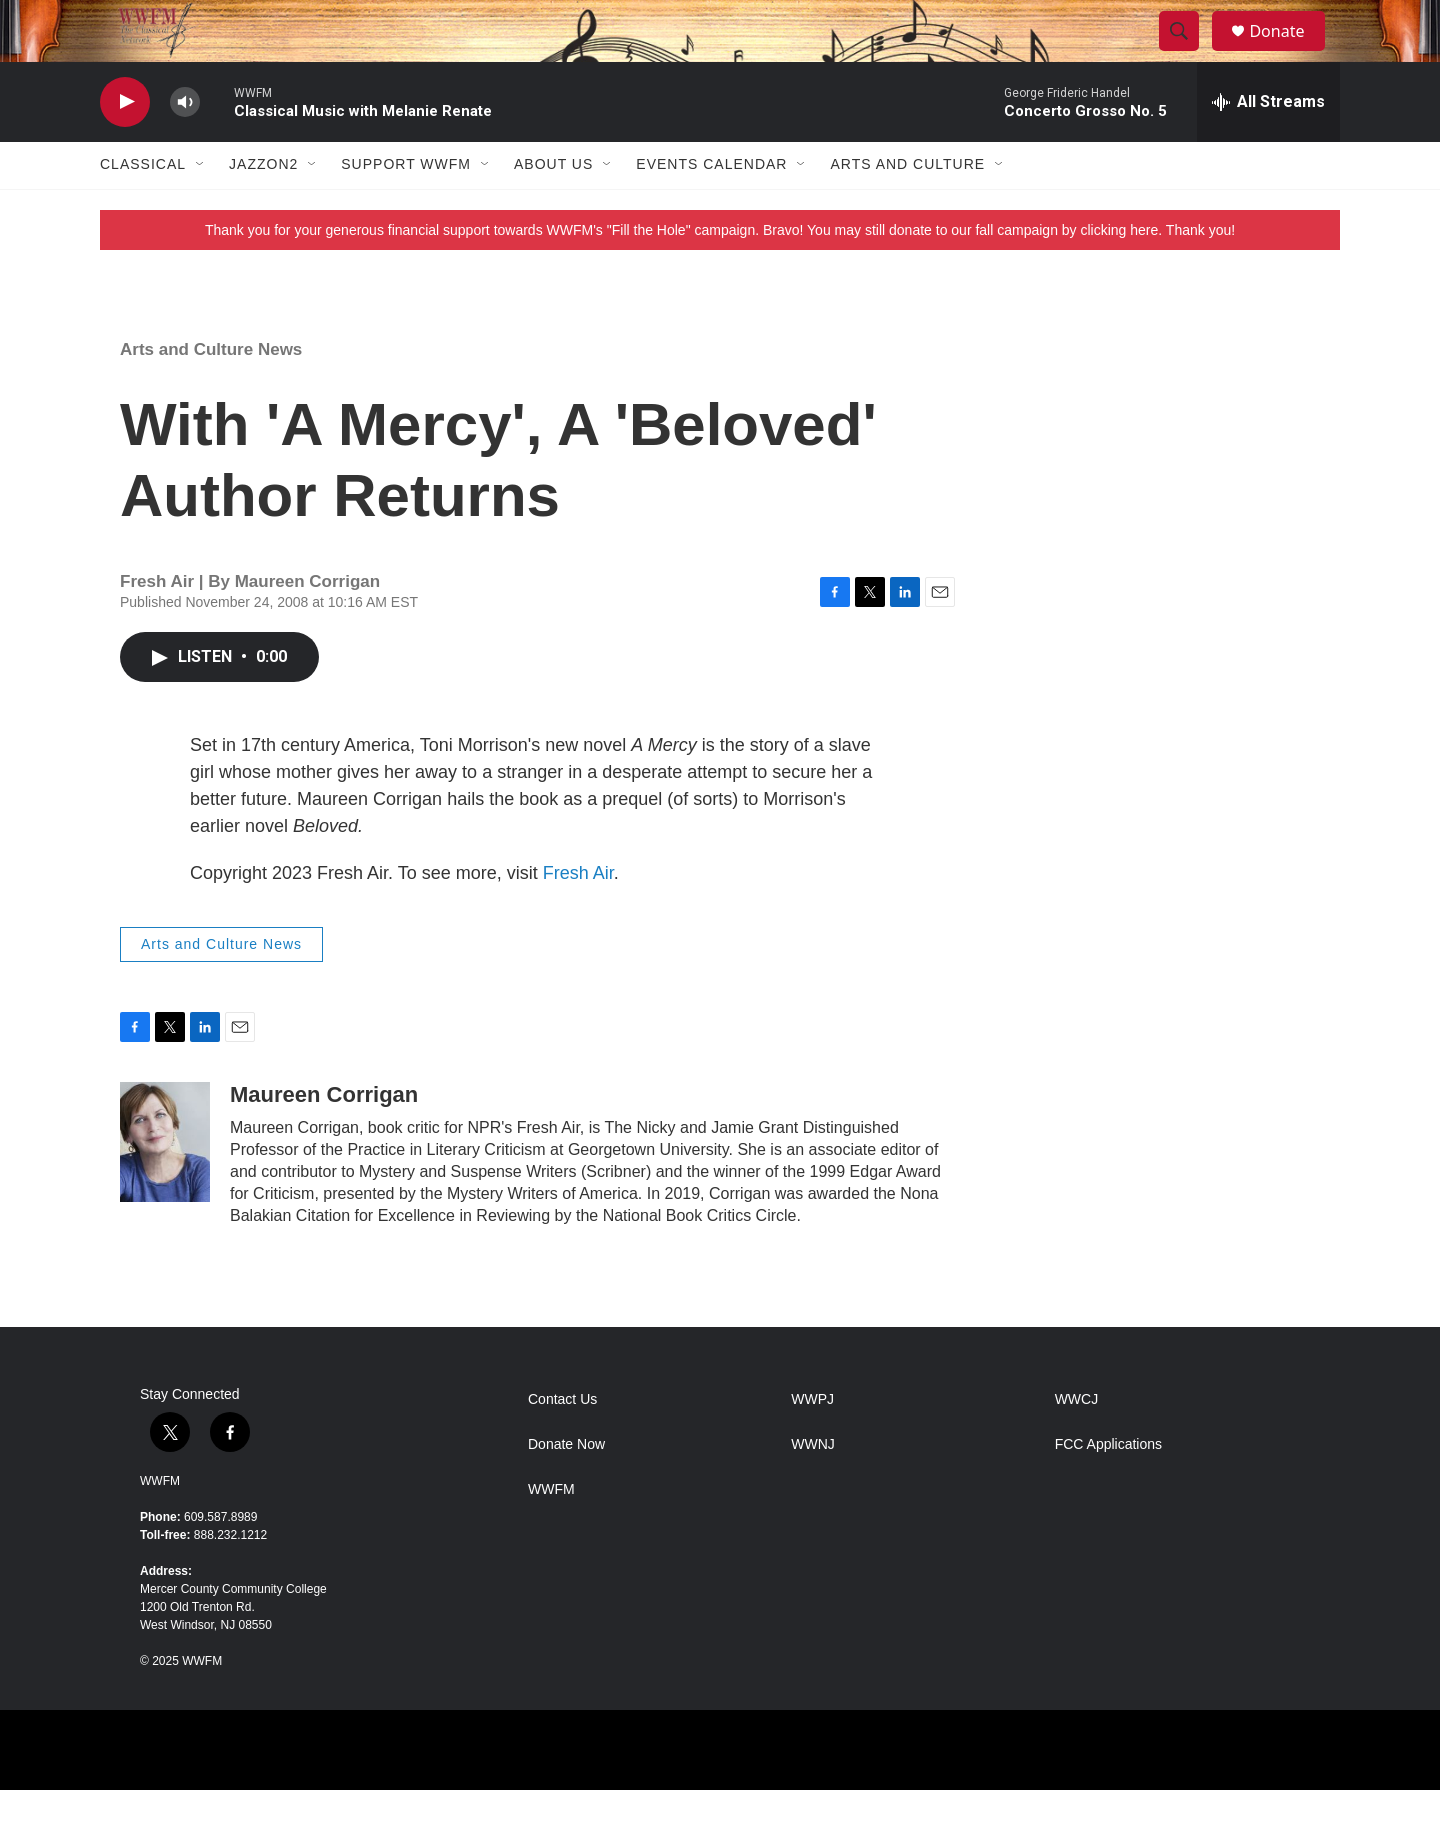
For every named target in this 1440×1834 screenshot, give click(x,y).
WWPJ (812, 1442)
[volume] (185, 145)
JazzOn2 (263, 208)
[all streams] (1268, 145)
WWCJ (1077, 1442)
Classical (143, 208)
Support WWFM (406, 208)
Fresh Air (578, 916)
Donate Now (566, 1487)
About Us (553, 208)
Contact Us (562, 1442)
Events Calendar (711, 208)
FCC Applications (1108, 1487)
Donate (1289, 52)
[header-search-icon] (1188, 53)
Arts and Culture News (211, 392)
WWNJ (813, 1487)
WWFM (160, 1525)
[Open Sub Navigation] (201, 208)
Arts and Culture (907, 208)
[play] (125, 145)
